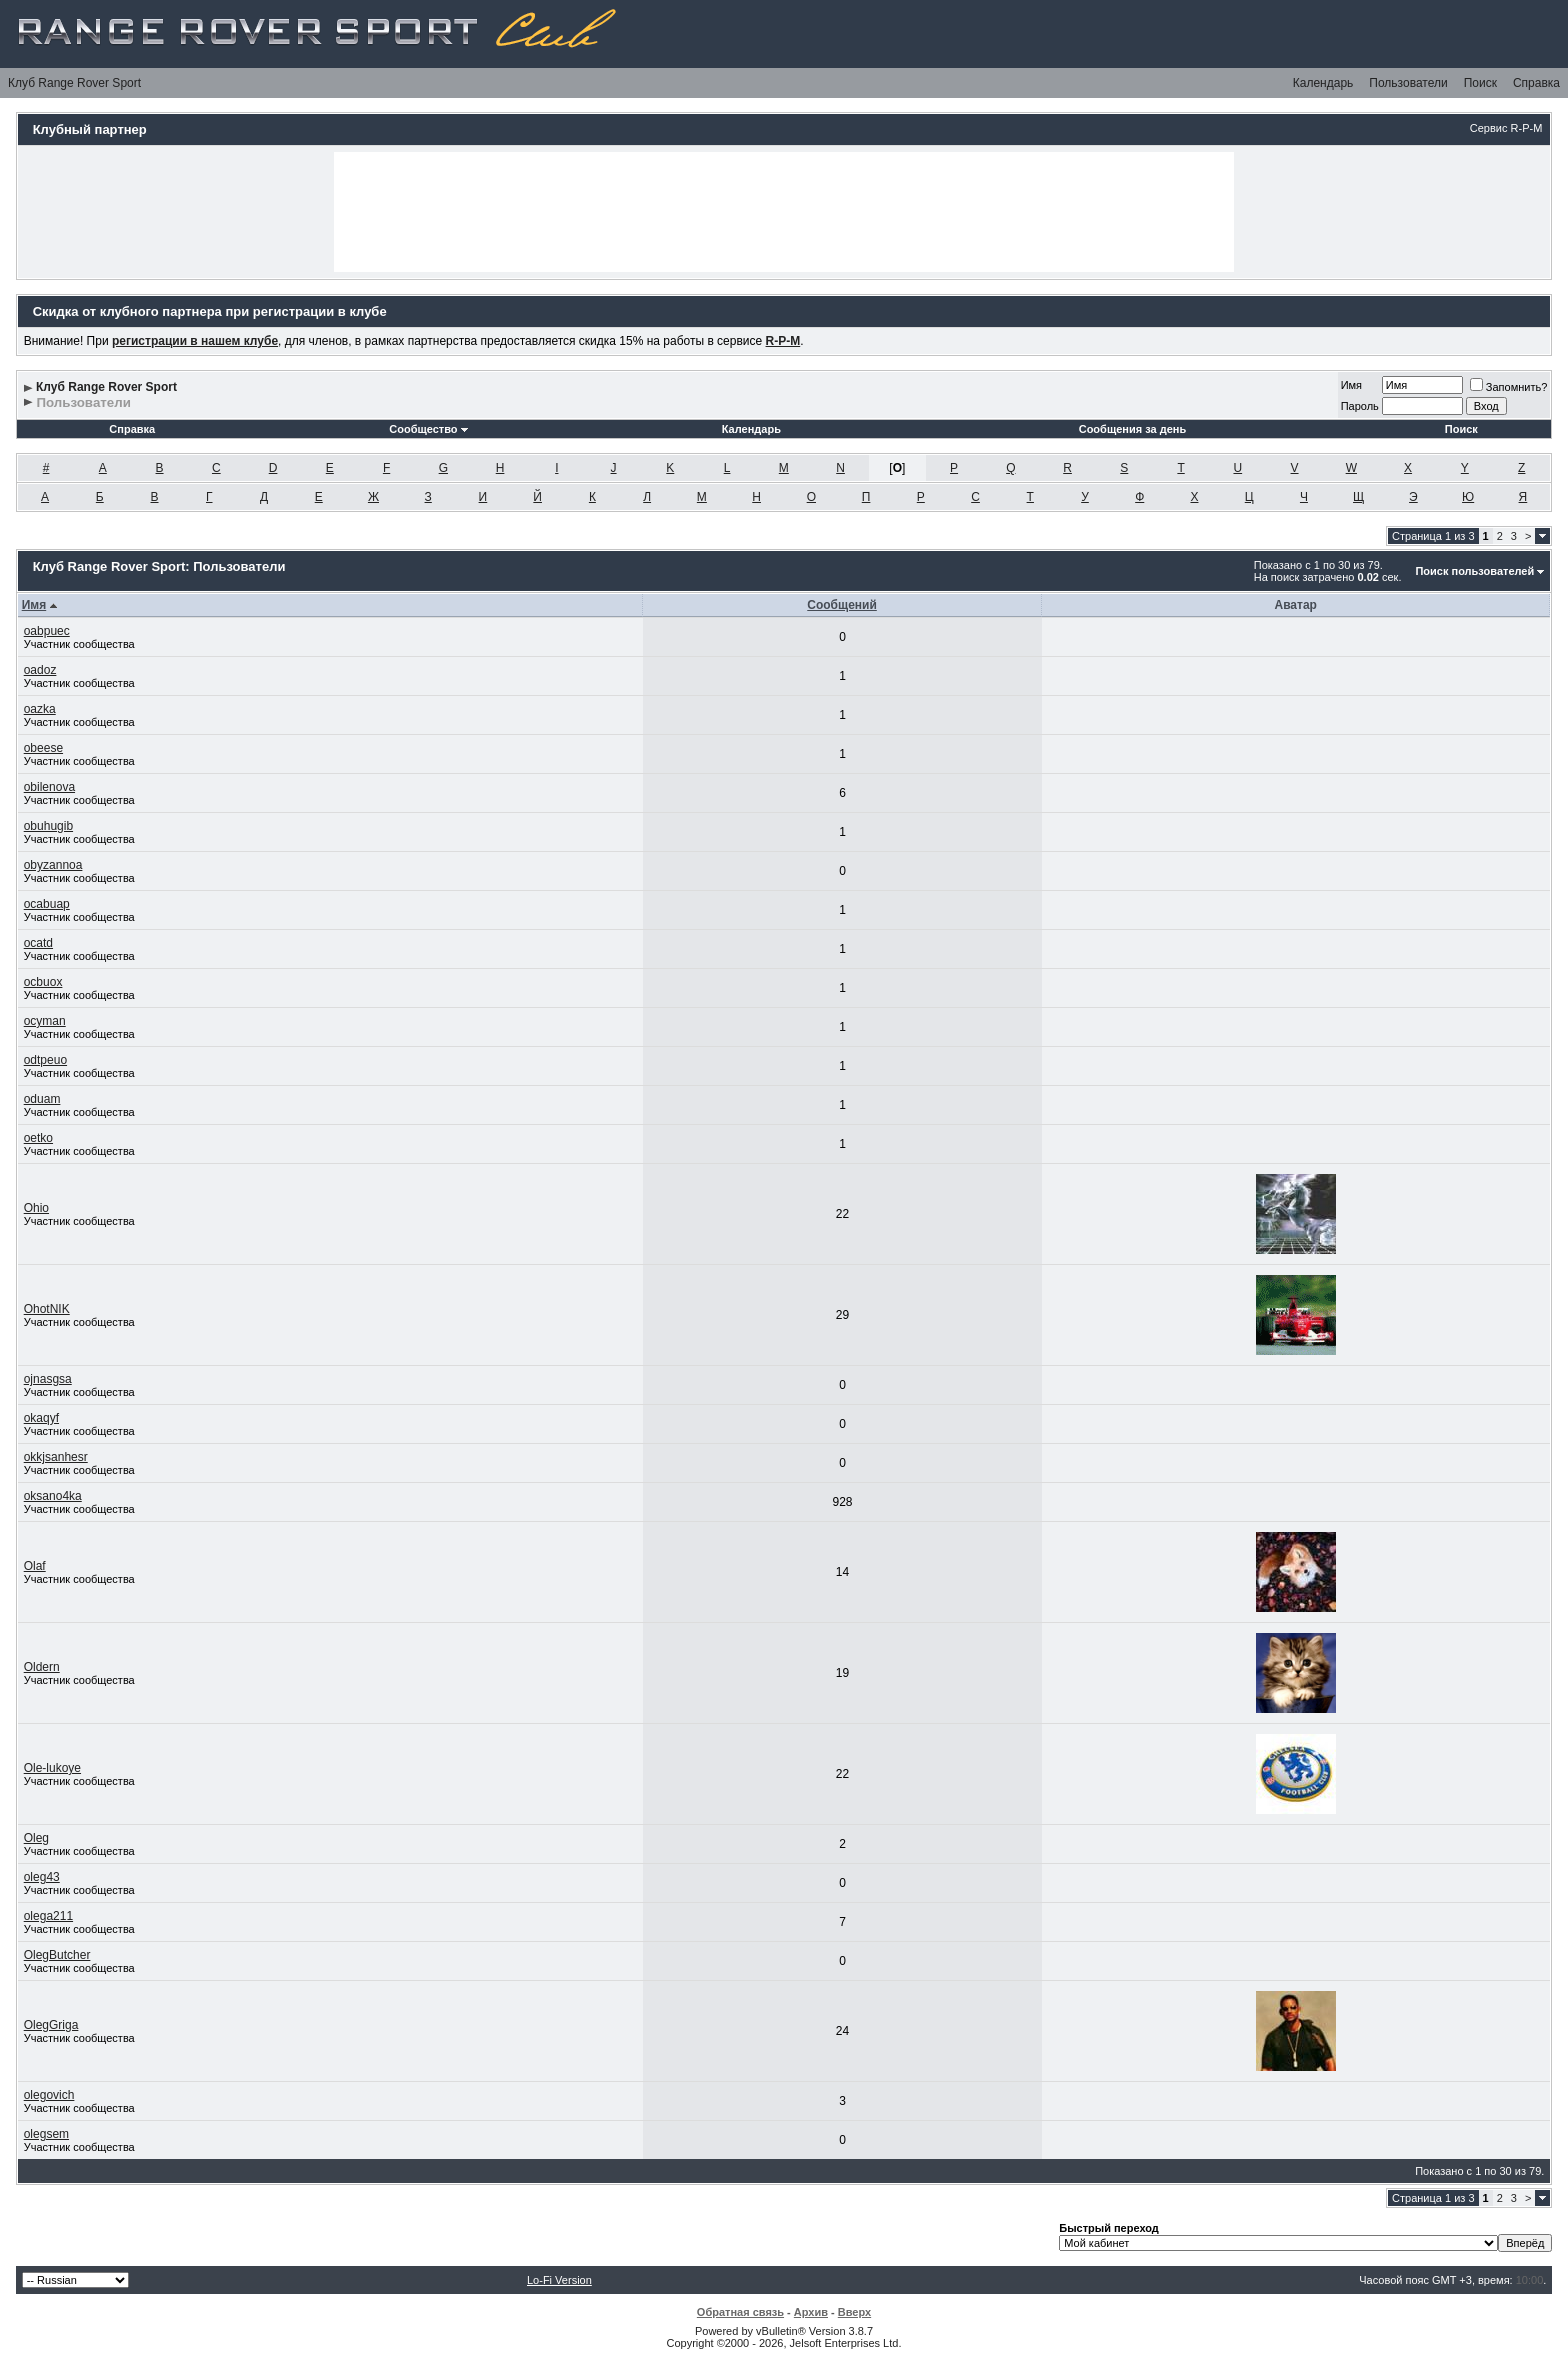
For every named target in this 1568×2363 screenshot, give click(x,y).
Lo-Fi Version (559, 2280)
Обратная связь (740, 2312)
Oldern (42, 1667)
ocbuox (43, 982)
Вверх (854, 2312)
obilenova (49, 787)
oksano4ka (53, 1496)
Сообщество (428, 429)
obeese (43, 748)
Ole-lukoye (52, 1768)
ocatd (38, 943)
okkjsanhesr (56, 1457)
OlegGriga (51, 2025)
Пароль (1360, 406)
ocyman (45, 1021)
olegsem (46, 2134)
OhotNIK (47, 1309)
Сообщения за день (1132, 429)
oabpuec (47, 631)
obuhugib (48, 826)
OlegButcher (57, 1955)
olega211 (48, 1916)
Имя (1351, 385)
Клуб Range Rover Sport (74, 83)
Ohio (36, 1208)
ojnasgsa (48, 1379)
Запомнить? (1509, 387)
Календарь (1323, 83)
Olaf (35, 1566)
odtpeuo (45, 1060)
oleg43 (42, 1877)
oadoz (40, 670)
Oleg (36, 1838)
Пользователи (1408, 83)
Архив (811, 2312)
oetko (38, 1138)
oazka (40, 709)
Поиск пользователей (1474, 571)
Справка (1536, 83)
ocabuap (47, 904)
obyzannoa (53, 865)
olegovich (49, 2095)
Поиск (1480, 83)
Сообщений (842, 605)
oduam (42, 1099)
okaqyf (41, 1418)
